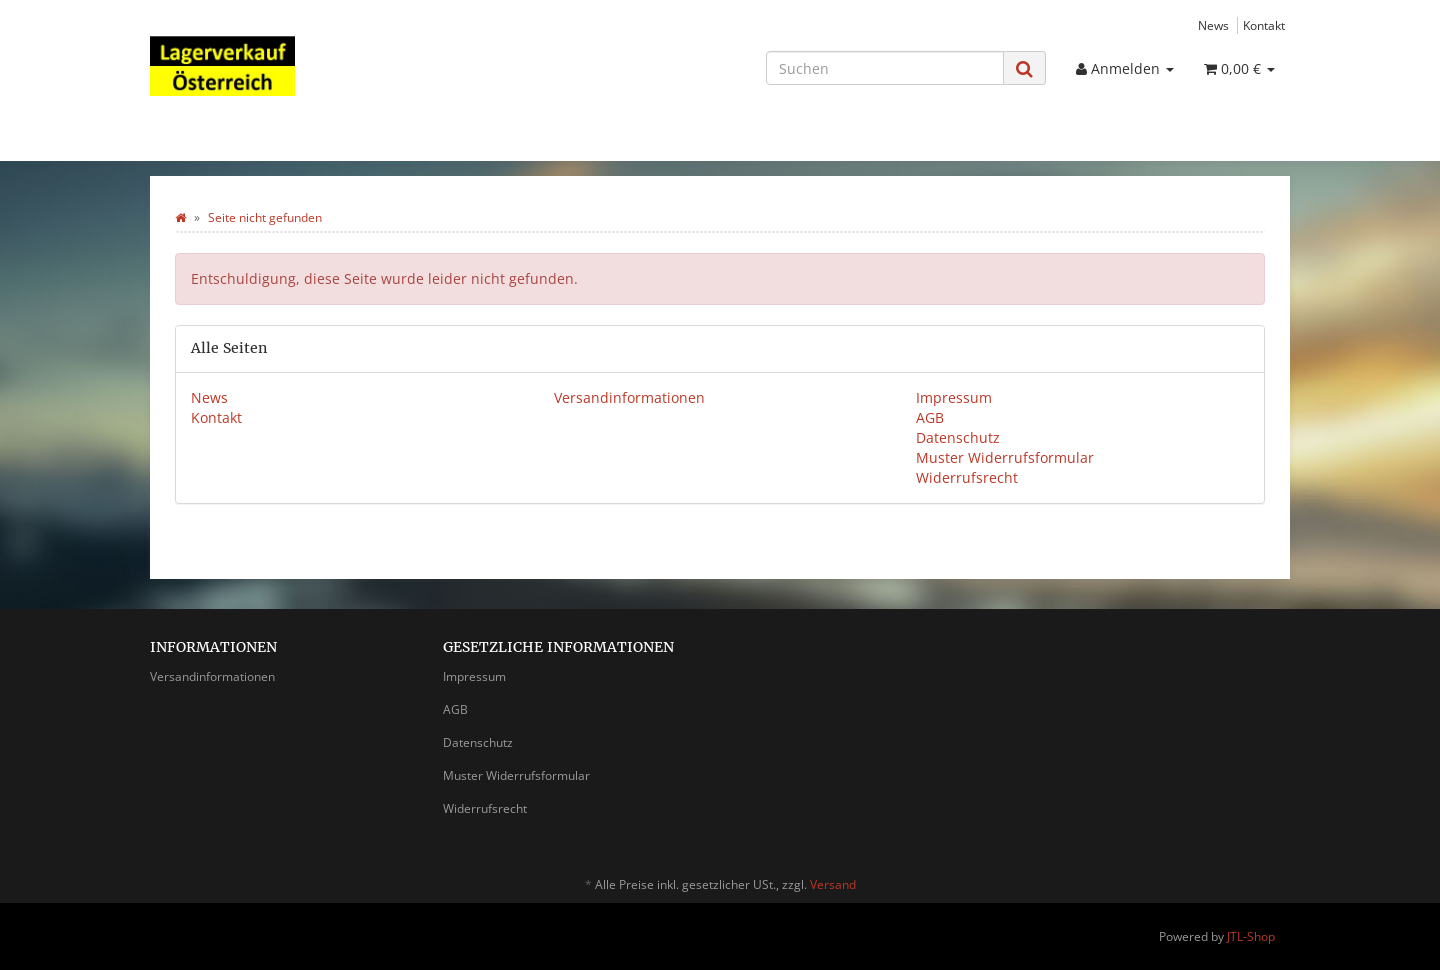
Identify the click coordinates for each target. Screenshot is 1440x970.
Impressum (954, 397)
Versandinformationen (629, 397)
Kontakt (1264, 25)
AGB (930, 417)
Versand (833, 884)
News (1213, 25)
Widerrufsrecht (967, 477)
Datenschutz (958, 437)
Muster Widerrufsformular (1005, 457)
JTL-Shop (1251, 936)
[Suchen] (885, 68)
